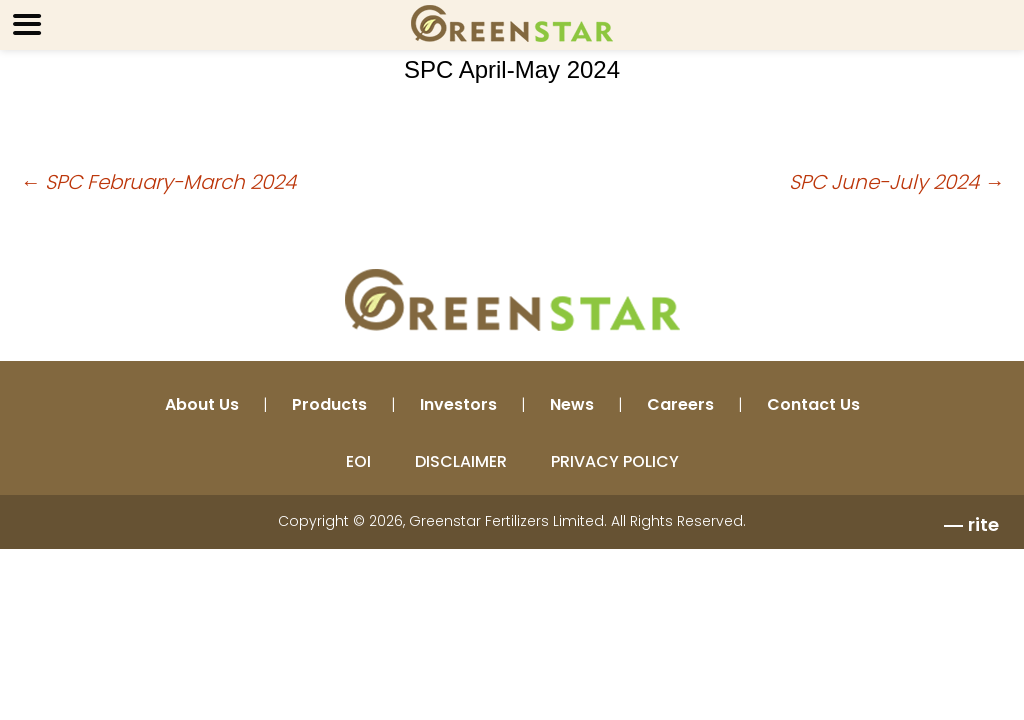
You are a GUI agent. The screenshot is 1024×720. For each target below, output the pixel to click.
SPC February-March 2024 (158, 182)
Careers (680, 404)
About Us (202, 404)
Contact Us (813, 404)
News (572, 404)
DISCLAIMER (461, 461)
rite (983, 524)
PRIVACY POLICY (615, 461)
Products (329, 404)
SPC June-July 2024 (896, 182)
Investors (458, 404)
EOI (358, 461)
